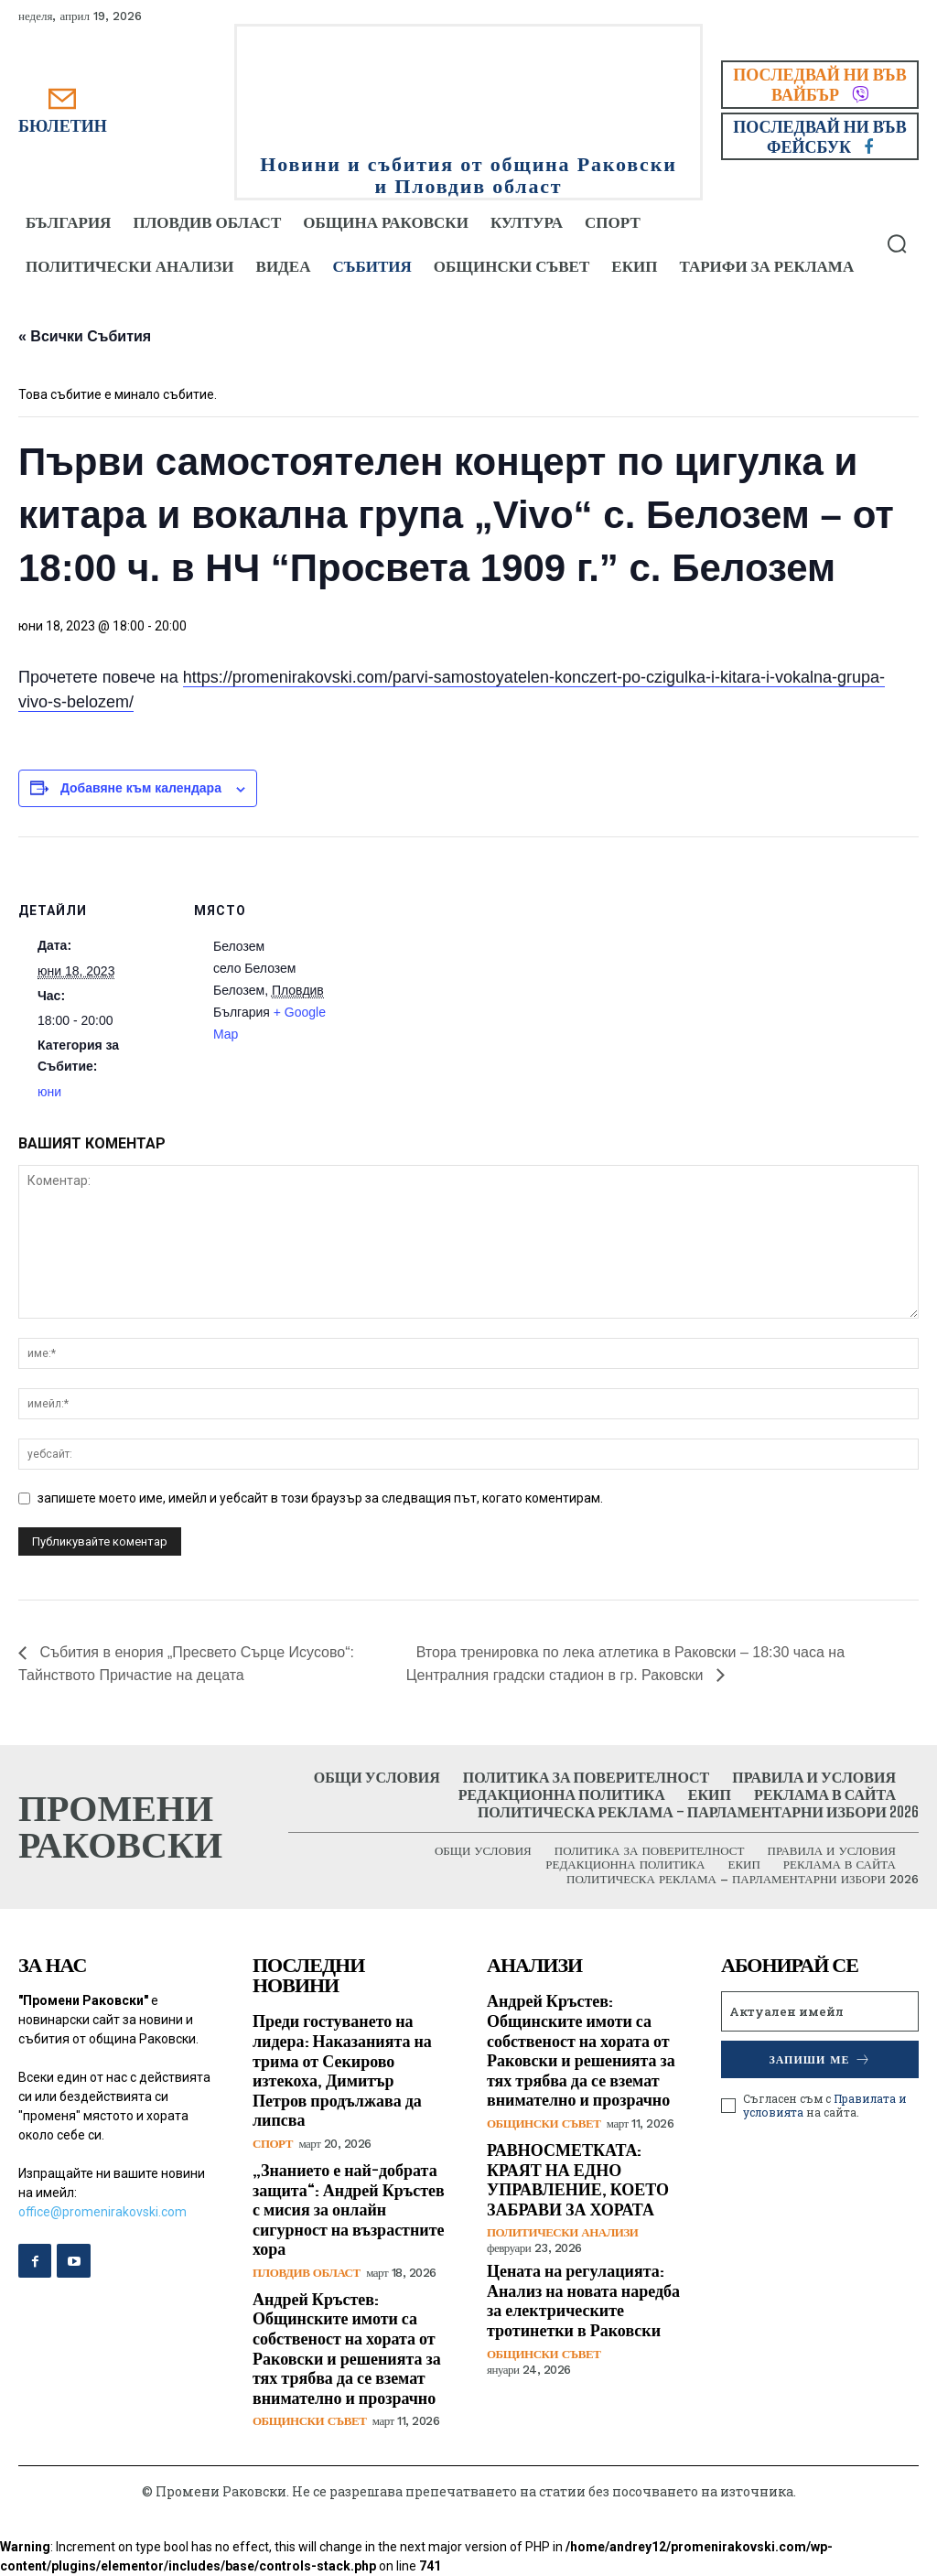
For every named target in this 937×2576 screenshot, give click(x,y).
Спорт (273, 2143)
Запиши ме (819, 2059)
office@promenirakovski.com (102, 2211)
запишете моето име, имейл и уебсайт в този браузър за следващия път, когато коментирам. (320, 1498)
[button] (897, 243)
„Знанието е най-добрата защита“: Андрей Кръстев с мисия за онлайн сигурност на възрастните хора (349, 2209)
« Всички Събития (84, 336)
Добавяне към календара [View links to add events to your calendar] (140, 788)
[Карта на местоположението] (466, 963)
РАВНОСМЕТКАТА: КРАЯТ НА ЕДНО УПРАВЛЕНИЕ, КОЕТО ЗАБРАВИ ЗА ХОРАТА (578, 2179)
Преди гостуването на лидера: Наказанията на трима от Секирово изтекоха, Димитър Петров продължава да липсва (342, 2069)
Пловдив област (307, 2273)
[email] (820, 2011)
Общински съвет (309, 2421)
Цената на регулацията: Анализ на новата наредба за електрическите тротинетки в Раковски (583, 2300)
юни (49, 1091)
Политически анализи (562, 2232)
